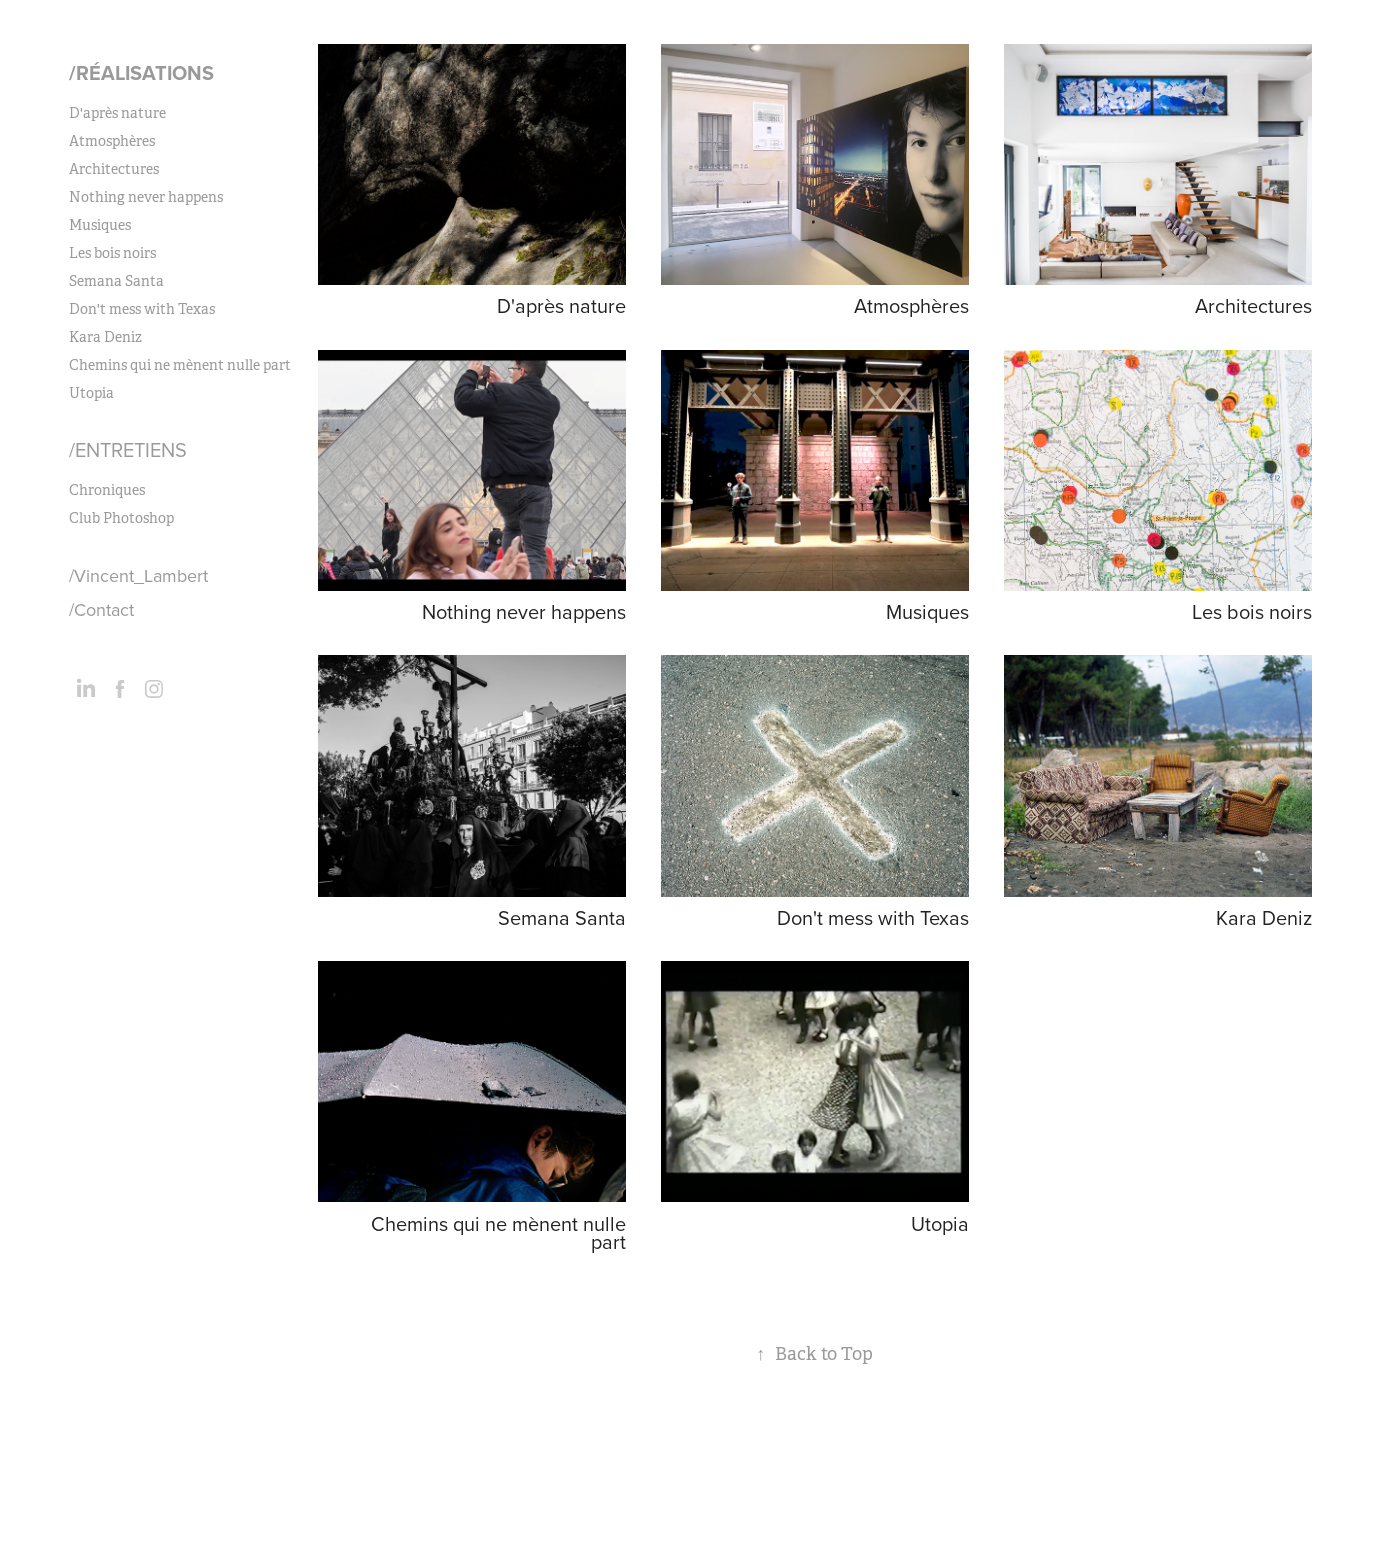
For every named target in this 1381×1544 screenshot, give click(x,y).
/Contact (101, 609)
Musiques (100, 225)
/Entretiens (128, 449)
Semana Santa (116, 281)
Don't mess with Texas (142, 309)
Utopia (91, 393)
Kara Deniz (105, 337)
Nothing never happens (146, 197)
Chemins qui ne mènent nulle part (180, 365)
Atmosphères (112, 141)
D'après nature (117, 113)
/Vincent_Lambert (138, 575)
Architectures (114, 169)
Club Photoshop (121, 518)
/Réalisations (141, 72)
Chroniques (107, 490)
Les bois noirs (112, 253)
